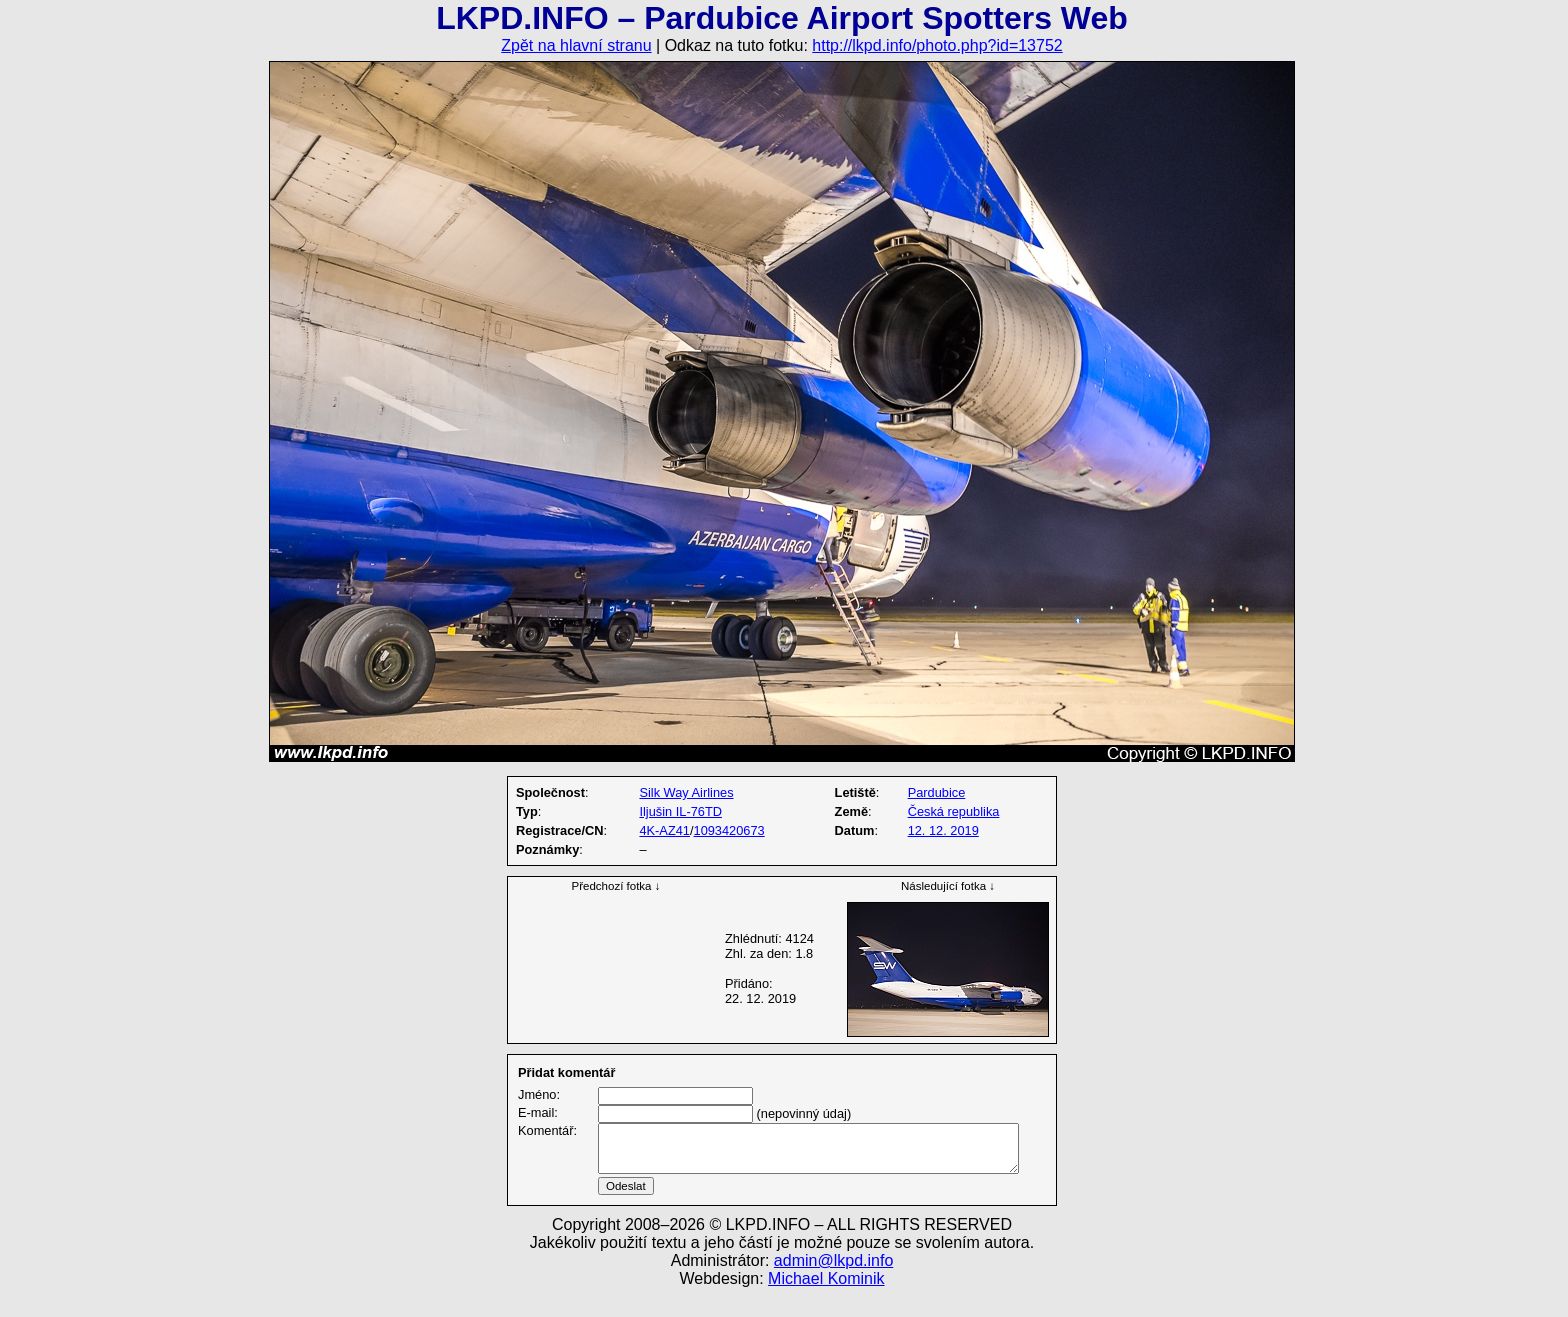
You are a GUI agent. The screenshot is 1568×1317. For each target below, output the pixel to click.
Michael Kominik (826, 1302)
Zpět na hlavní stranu (576, 45)
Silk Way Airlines (686, 792)
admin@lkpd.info (833, 1284)
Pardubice (937, 792)
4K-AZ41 (664, 830)
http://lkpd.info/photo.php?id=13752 (937, 45)
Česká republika (954, 811)
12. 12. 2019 (943, 830)
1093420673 (729, 830)
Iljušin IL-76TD (680, 811)
